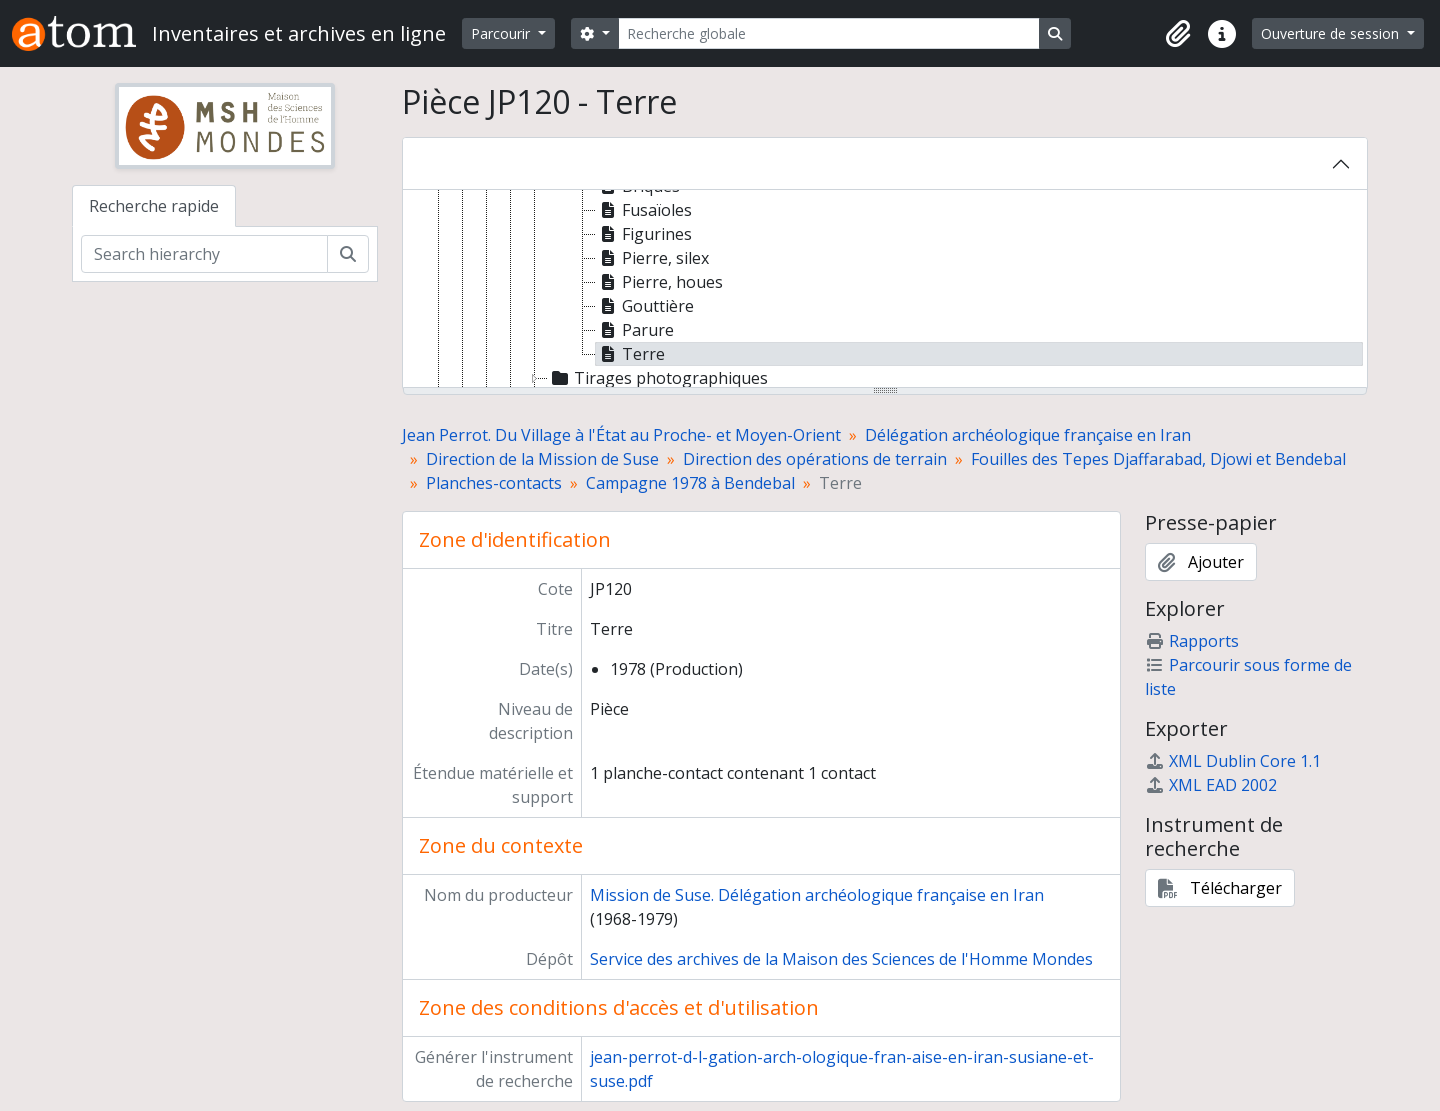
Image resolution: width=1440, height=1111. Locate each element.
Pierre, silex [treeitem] (652, 258)
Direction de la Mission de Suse (542, 459)
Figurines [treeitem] (644, 234)
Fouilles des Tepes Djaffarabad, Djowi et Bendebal (1158, 459)
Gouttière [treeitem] (645, 306)
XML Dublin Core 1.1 (1233, 761)
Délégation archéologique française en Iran (1028, 435)
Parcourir (502, 33)
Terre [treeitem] (630, 354)
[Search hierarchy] (204, 254)
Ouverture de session (1332, 33)
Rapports (1192, 641)
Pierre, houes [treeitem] (659, 282)
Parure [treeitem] (635, 330)
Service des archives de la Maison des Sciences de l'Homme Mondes (841, 959)
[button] (1178, 34)
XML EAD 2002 (1211, 785)
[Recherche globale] (829, 33)
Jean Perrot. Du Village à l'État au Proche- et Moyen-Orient (621, 435)
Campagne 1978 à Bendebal (690, 483)
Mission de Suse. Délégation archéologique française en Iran (817, 895)
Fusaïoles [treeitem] (644, 210)
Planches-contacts (494, 483)
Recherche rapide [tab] (154, 206)
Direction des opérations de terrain (815, 459)
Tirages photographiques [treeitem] (658, 378)
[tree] (885, 290)
